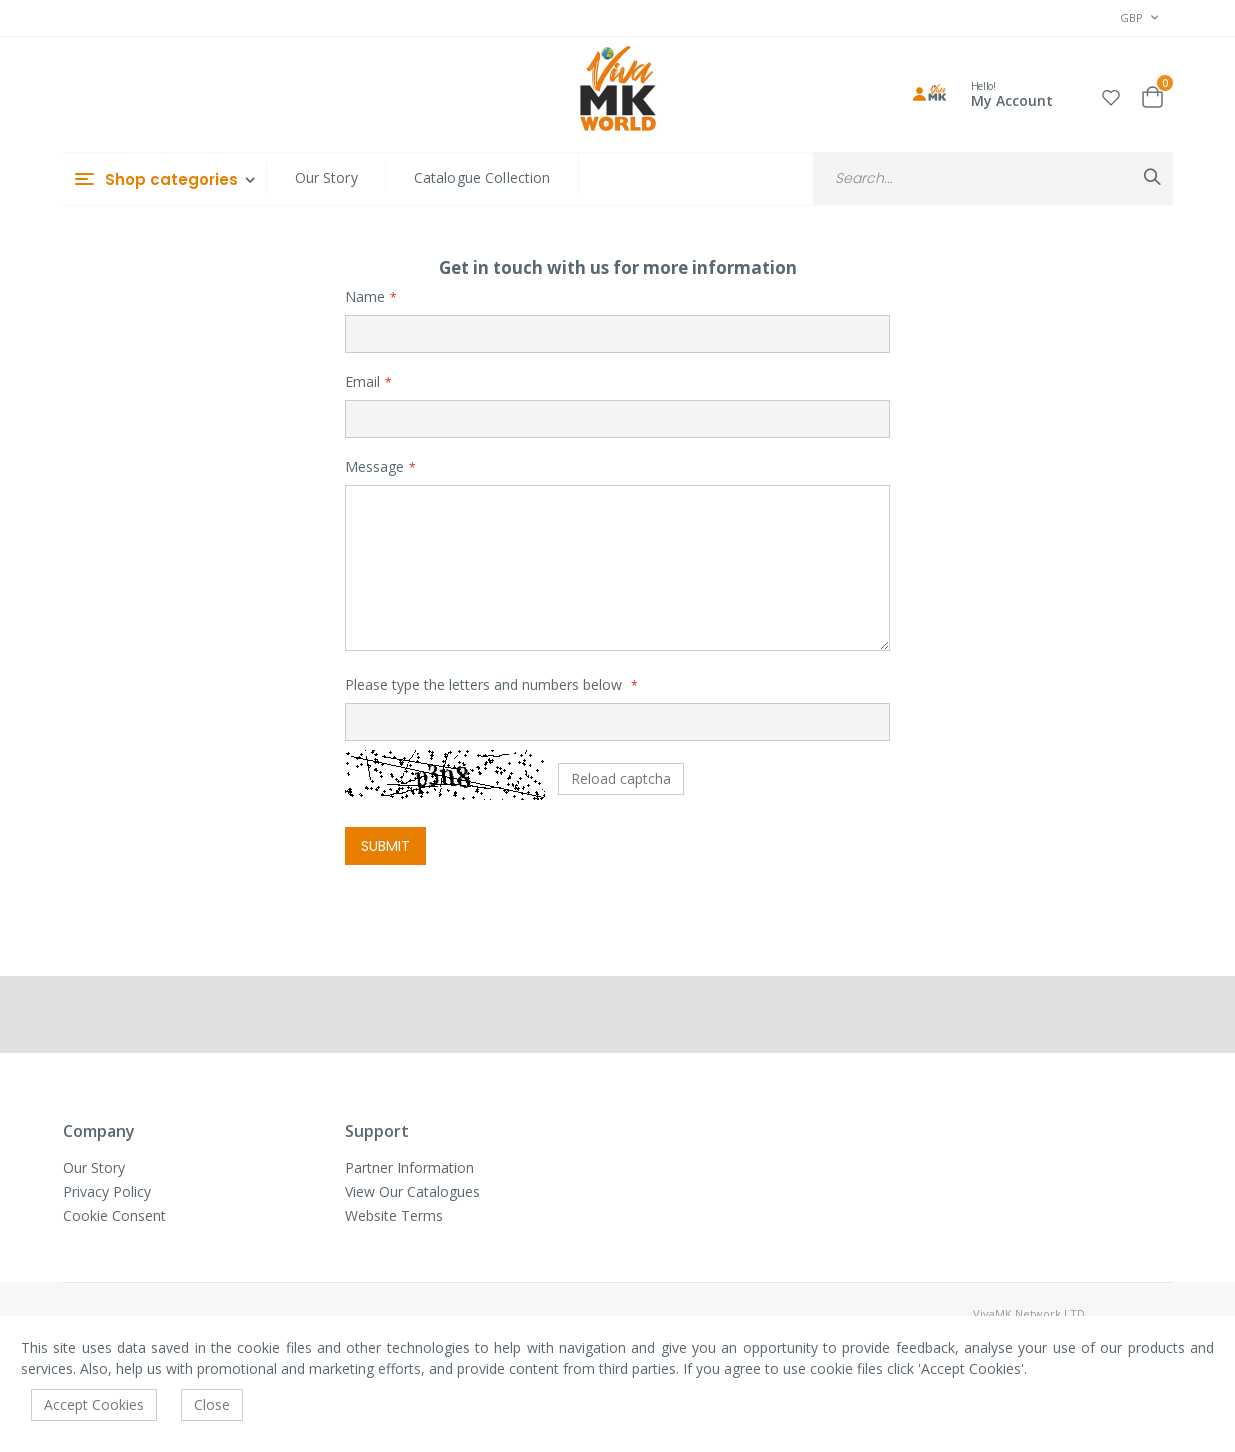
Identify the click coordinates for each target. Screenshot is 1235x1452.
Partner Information (409, 1167)
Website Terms (394, 1215)
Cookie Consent (114, 1215)
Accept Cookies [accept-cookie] (94, 1404)
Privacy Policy (107, 1191)
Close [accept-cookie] (212, 1404)
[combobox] (992, 178)
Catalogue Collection (482, 177)
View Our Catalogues (412, 1191)
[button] (1111, 94)
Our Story (326, 177)
